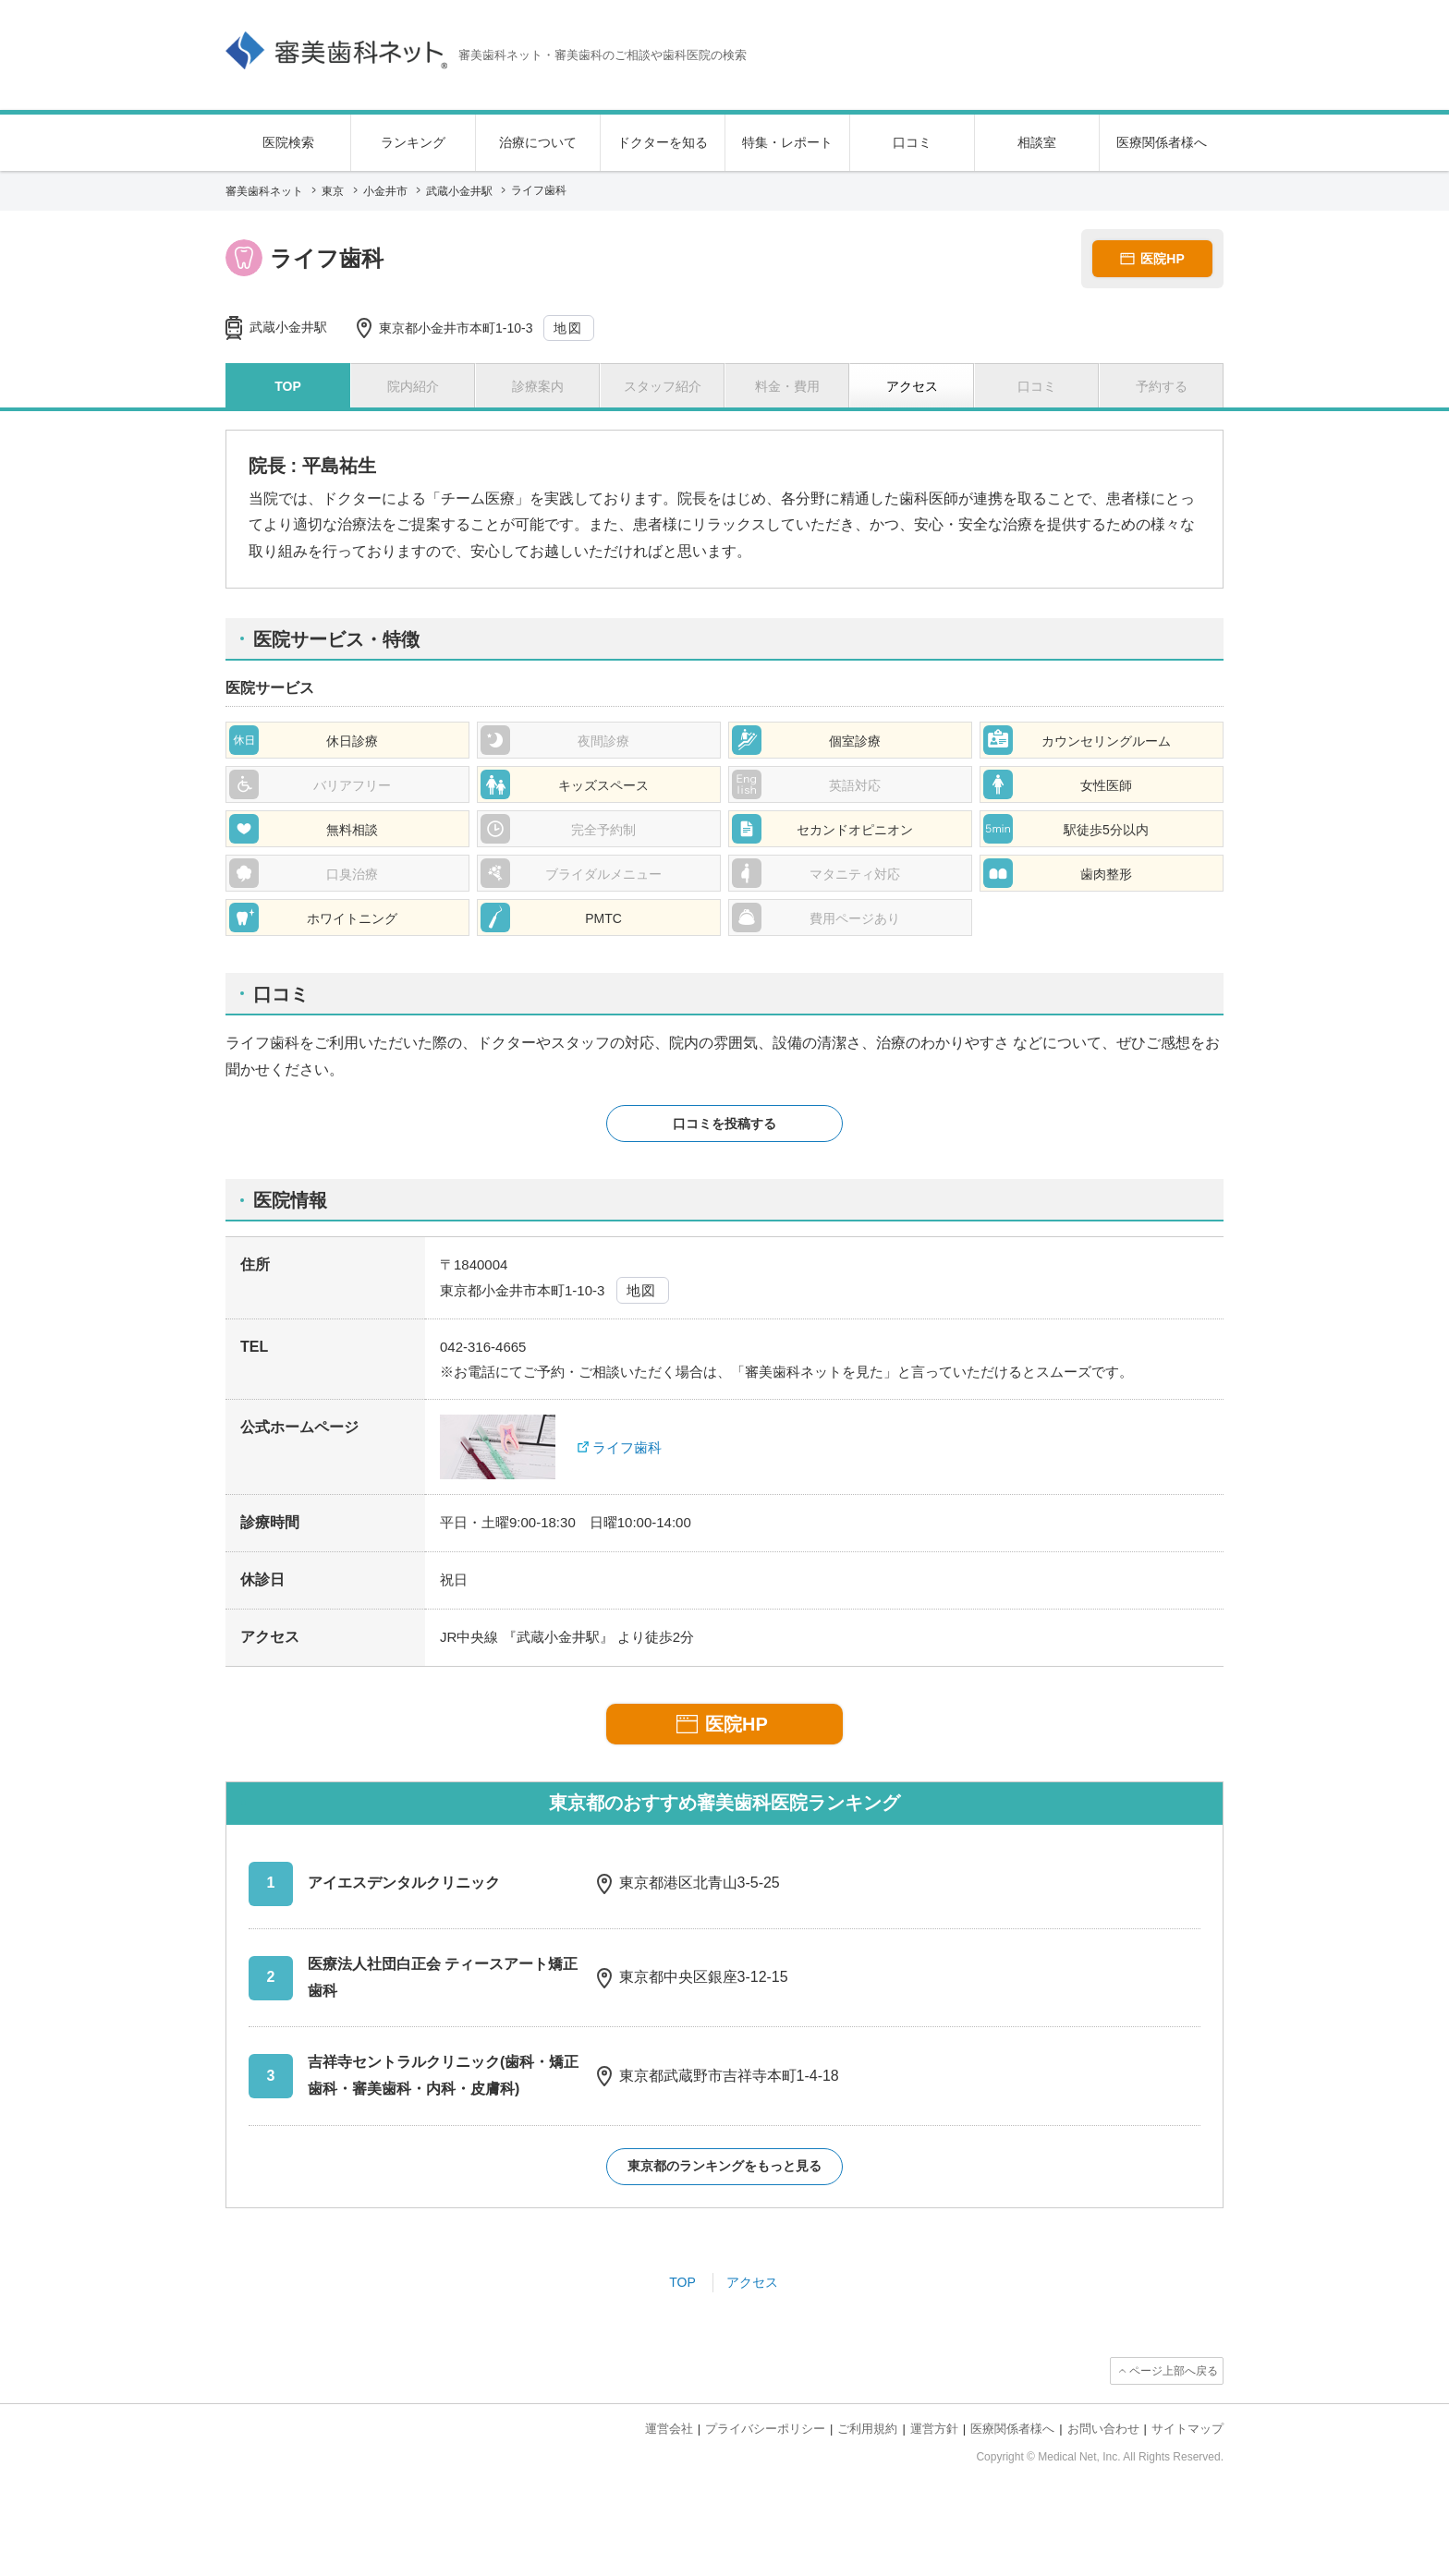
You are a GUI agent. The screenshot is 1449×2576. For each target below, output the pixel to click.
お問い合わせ (1103, 2429)
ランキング (413, 142)
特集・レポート (787, 142)
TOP (682, 2282)
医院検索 (288, 142)
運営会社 (669, 2429)
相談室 (1036, 142)
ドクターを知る (662, 142)
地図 (568, 328)
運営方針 (934, 2429)
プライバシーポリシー (765, 2429)
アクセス (752, 2282)
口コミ (912, 142)
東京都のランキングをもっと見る (724, 2165)
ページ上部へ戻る (1173, 2370)
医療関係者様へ (1161, 142)
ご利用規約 (867, 2429)
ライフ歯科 (627, 1447)
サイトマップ (1187, 2429)
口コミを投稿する (724, 1123)
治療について (538, 142)
